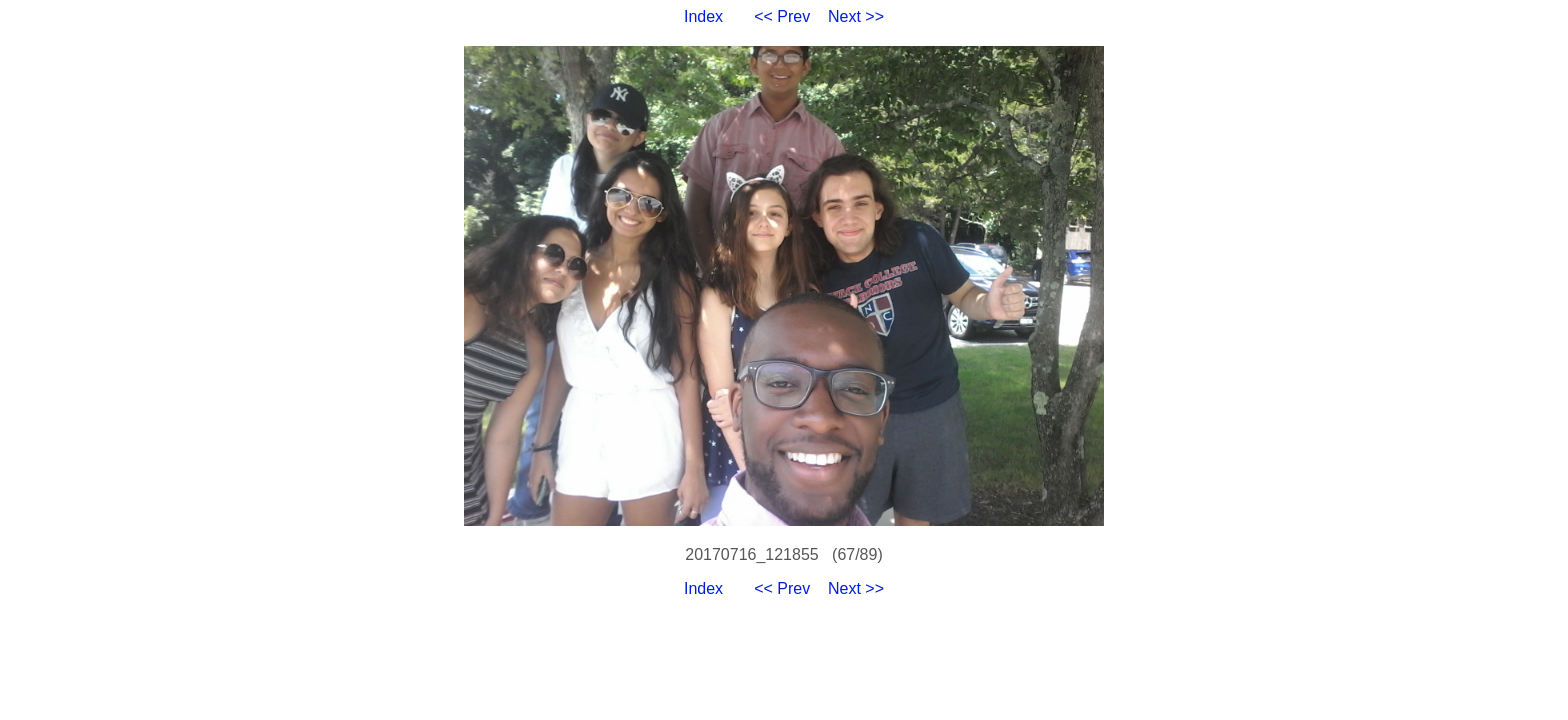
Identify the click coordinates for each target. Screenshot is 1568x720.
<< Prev (782, 16)
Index (703, 16)
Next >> (856, 16)
